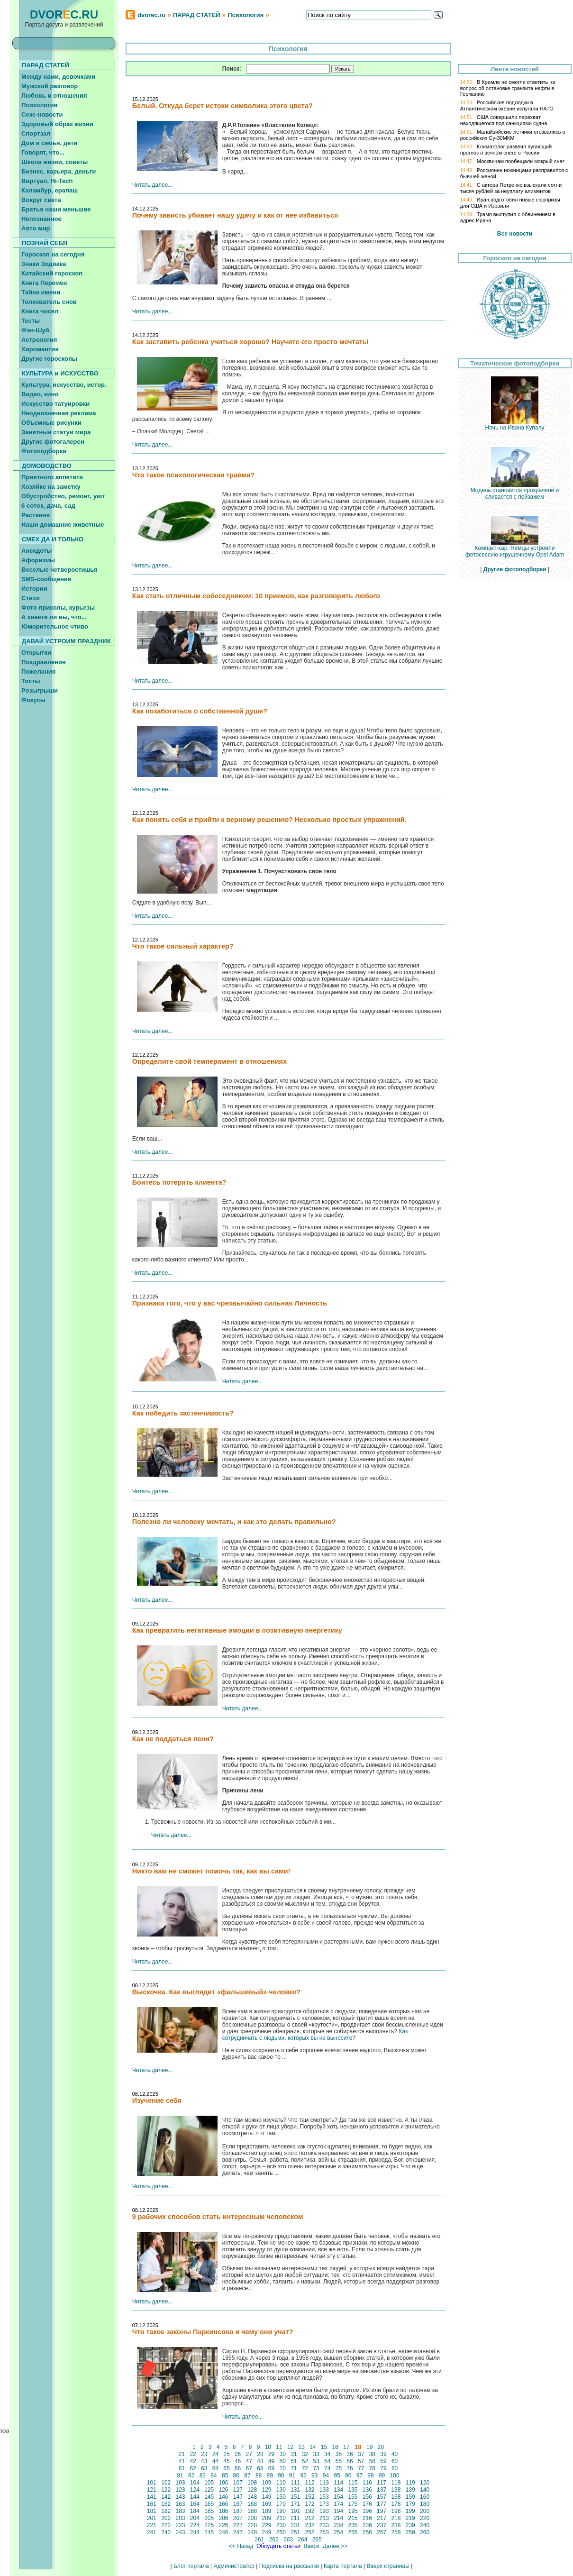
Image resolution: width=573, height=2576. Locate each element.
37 (361, 2454)
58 (372, 2461)
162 (166, 2504)
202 (166, 2518)
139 (410, 2489)
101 (152, 2482)
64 (215, 2468)
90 (281, 2475)
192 (309, 2511)
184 (195, 2511)
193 (324, 2511)
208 (252, 2518)
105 (209, 2482)
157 (381, 2497)
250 (280, 2532)
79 (383, 2468)
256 (367, 2532)
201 (152, 2518)
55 (338, 2461)
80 (395, 2468)
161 (152, 2504)
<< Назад (241, 2546)
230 (280, 2525)
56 (350, 2461)
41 (181, 2461)
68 (260, 2468)
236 (367, 2525)
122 (166, 2489)
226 (223, 2525)
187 (238, 2511)
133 (324, 2489)
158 (396, 2497)
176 (367, 2504)
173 (324, 2504)
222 (166, 2525)
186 (223, 2511)
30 (282, 2454)
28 (260, 2454)
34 (327, 2454)
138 (396, 2489)
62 (193, 2468)
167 (238, 2504)
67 (249, 2468)
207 (238, 2518)
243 (180, 2532)
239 (410, 2525)
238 (396, 2525)
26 (238, 2454)
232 (309, 2525)
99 (382, 2475)
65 (226, 2468)
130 (280, 2489)
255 (352, 2532)
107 (238, 2482)
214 (338, 2518)
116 (367, 2482)
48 (260, 2461)
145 (209, 2497)
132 (309, 2489)
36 (350, 2454)
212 (309, 2518)
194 (338, 2511)
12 (290, 2447)
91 (292, 2475)
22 (193, 2454)
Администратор (234, 2566)
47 (249, 2461)
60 (395, 2461)
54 (327, 2461)
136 (367, 2489)
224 (195, 2525)
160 (424, 2497)
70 (282, 2468)
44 (215, 2461)
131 (295, 2489)
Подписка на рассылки (289, 2566)
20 (380, 2447)
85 (225, 2475)
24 (215, 2454)
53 (316, 2461)
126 (223, 2489)
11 (279, 2447)
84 (213, 2475)
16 (335, 2447)
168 (252, 2504)
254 (338, 2532)
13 (301, 2447)
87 (247, 2475)
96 (348, 2475)
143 (180, 2497)
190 (280, 2511)
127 (238, 2489)
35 (338, 2454)
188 (252, 2511)
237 (381, 2525)
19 (369, 2447)
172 (309, 2504)
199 (410, 2511)
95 (337, 2475)
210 (280, 2518)
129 (266, 2489)
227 (238, 2525)
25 (226, 2454)
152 (309, 2497)
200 (424, 2511)
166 (223, 2504)
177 (381, 2504)
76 (350, 2468)
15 (324, 2447)
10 (268, 2447)
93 (314, 2475)
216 (367, 2518)
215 (352, 2518)
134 (338, 2489)
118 (396, 2482)
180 (424, 2504)
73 (316, 2468)
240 (424, 2525)
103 (180, 2482)
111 (295, 2482)
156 (367, 2497)
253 (324, 2532)
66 (238, 2468)
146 (223, 2497)
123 (180, 2489)
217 (381, 2518)
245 (209, 2532)
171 (295, 2504)
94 (325, 2475)
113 (324, 2482)
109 (266, 2482)
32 (304, 2454)
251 (295, 2532)
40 (395, 2454)
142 (166, 2497)
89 (269, 2475)
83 (202, 2475)
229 (266, 2525)
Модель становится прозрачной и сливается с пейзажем (515, 491)
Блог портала (191, 2566)
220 (424, 2518)
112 (309, 2482)
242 (166, 2532)
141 (152, 2497)
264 (302, 2539)
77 (361, 2468)
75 (338, 2468)
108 (252, 2482)
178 (396, 2504)
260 (424, 2532)
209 (266, 2518)
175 (352, 2504)
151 (295, 2497)
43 (204, 2461)
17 (346, 2447)
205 (209, 2518)
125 (209, 2489)
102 (166, 2482)
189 (266, 2511)
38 (372, 2454)
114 (338, 2482)
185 (209, 2511)
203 (180, 2518)
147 (238, 2497)
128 (252, 2489)
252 (309, 2532)
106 (223, 2482)
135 (352, 2489)
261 (259, 2539)
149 (266, 2497)
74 (327, 2468)
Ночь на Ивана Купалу (515, 425)
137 (381, 2489)
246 (223, 2532)
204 (195, 2518)
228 (252, 2525)
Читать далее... (152, 185)
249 (266, 2532)
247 (238, 2532)
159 (410, 2497)
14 (313, 2447)
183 (180, 2511)
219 (410, 2518)
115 (352, 2482)
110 (280, 2482)
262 (273, 2539)
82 (191, 2475)
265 (316, 2539)
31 (294, 2454)
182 (166, 2511)
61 (181, 2468)
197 (381, 2511)
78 (372, 2468)
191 (295, 2511)
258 (396, 2532)
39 (383, 2454)
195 (352, 2511)
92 (303, 2475)
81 (180, 2475)
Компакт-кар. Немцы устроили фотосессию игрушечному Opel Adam (514, 548)
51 (294, 2461)
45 (226, 2461)
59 (383, 2461)
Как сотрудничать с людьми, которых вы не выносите (315, 2034)
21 (181, 2454)
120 (424, 2482)
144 (195, 2497)
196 (367, 2511)
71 (294, 2468)
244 (195, 2532)
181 (152, 2511)
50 (282, 2461)
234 (338, 2525)
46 (238, 2461)
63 (204, 2468)
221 (152, 2525)
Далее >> (335, 2546)
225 (209, 2525)
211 (295, 2518)
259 (410, 2532)
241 (152, 2532)
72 (304, 2468)
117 (381, 2482)
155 (352, 2497)
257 (381, 2532)
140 (424, 2489)
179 (410, 2504)
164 (195, 2504)
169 (266, 2504)
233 (324, 2525)
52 (304, 2461)
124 (195, 2489)
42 (193, 2461)
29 (271, 2454)
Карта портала (343, 2566)
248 (252, 2532)
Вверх (311, 2546)
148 (252, 2497)
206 (223, 2518)
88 (259, 2475)
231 (295, 2525)
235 (352, 2525)
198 (396, 2511)
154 (338, 2497)
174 (338, 2504)
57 (361, 2461)
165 (209, 2504)
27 (249, 2454)
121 (152, 2489)
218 (396, 2518)
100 (394, 2475)
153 (324, 2497)
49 (271, 2461)
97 (359, 2475)
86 (236, 2475)
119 (410, 2482)
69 (271, 2468)
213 (324, 2518)
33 (316, 2454)
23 (204, 2454)
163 (180, 2504)
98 (370, 2475)
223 (180, 2525)
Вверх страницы (387, 2566)
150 (280, 2497)
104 (195, 2482)
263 (288, 2539)
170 (280, 2504)
